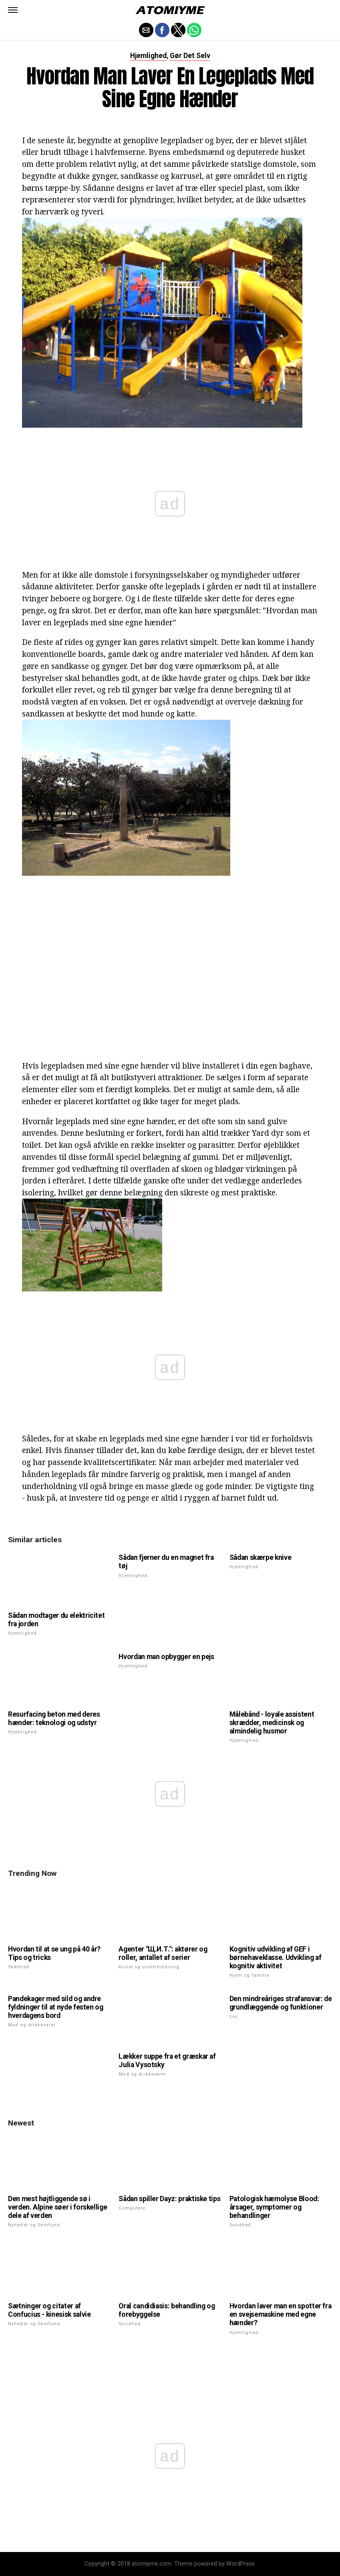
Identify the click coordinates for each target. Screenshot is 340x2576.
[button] (13, 10)
